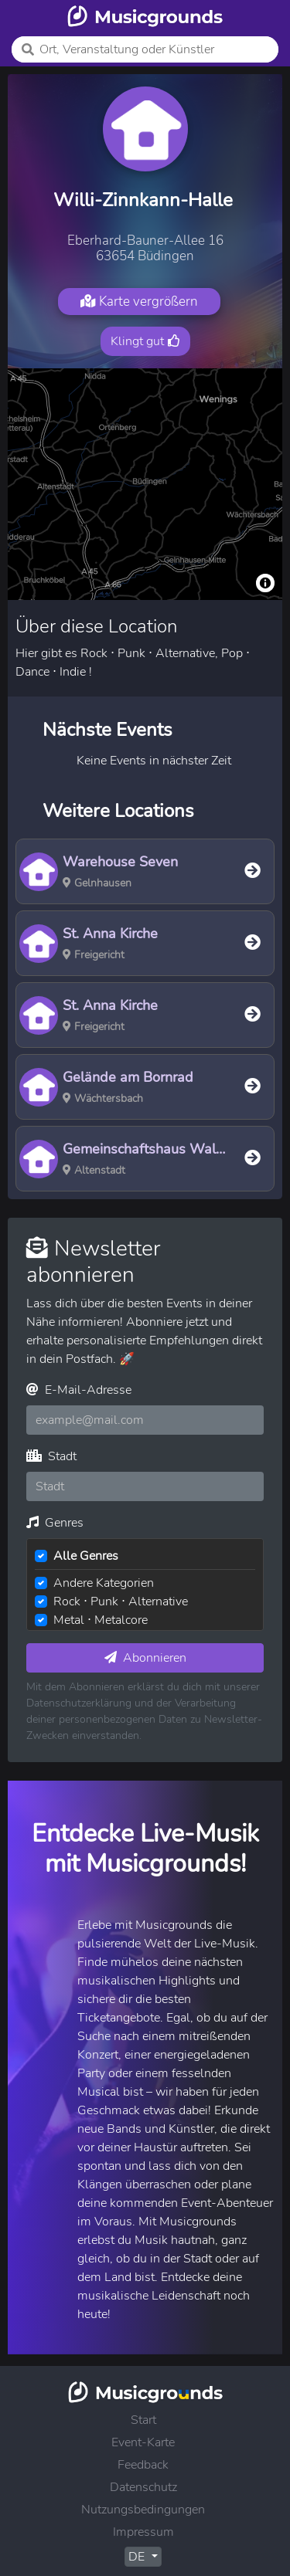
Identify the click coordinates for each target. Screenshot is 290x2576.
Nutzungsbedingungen (143, 2509)
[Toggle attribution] (265, 583)
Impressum (143, 2531)
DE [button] (138, 2556)
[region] (145, 484)
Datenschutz (143, 2487)
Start (143, 2420)
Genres (55, 1522)
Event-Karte (143, 2442)
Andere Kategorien (103, 1582)
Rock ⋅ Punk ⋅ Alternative (120, 1601)
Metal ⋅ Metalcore (100, 1620)
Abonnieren (145, 1657)
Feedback (143, 2464)
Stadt (51, 1456)
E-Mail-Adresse (78, 1389)
